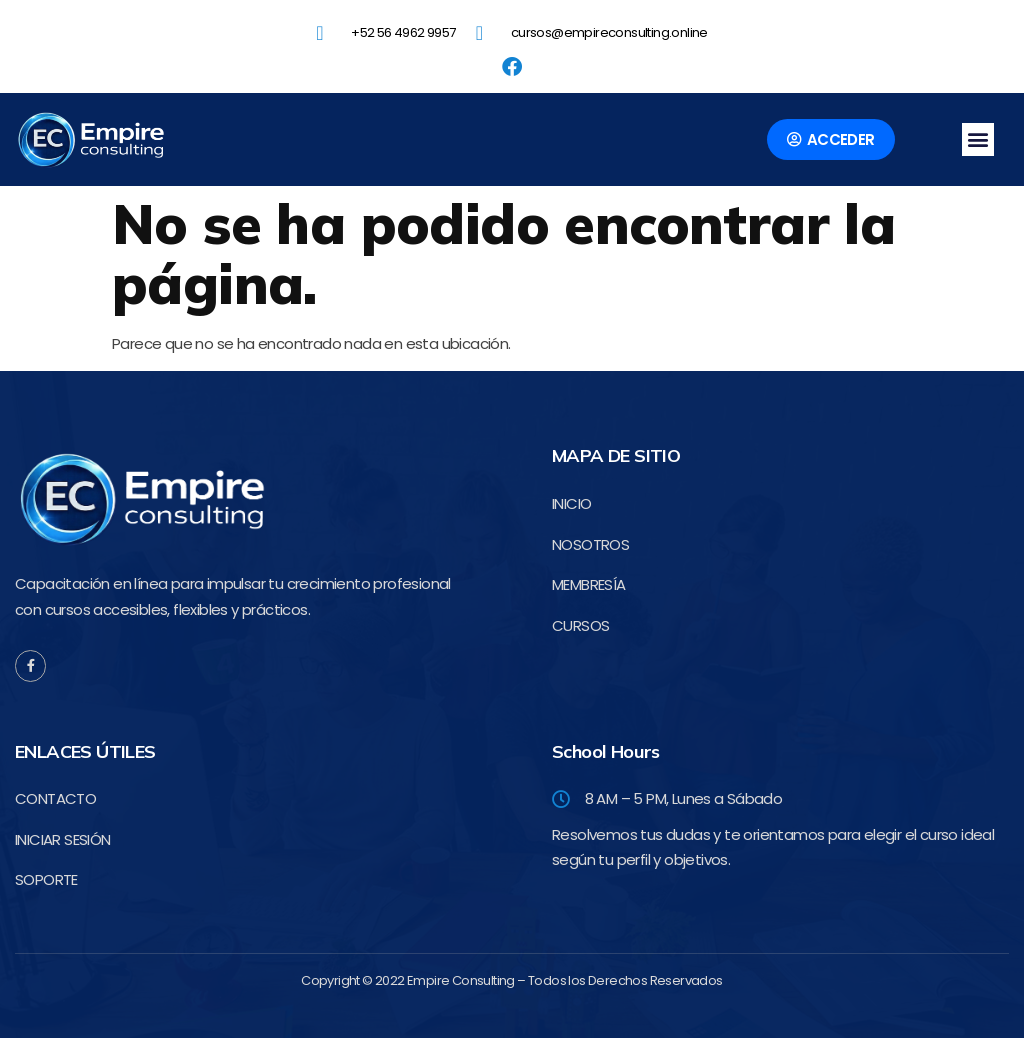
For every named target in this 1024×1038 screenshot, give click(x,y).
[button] (978, 139)
